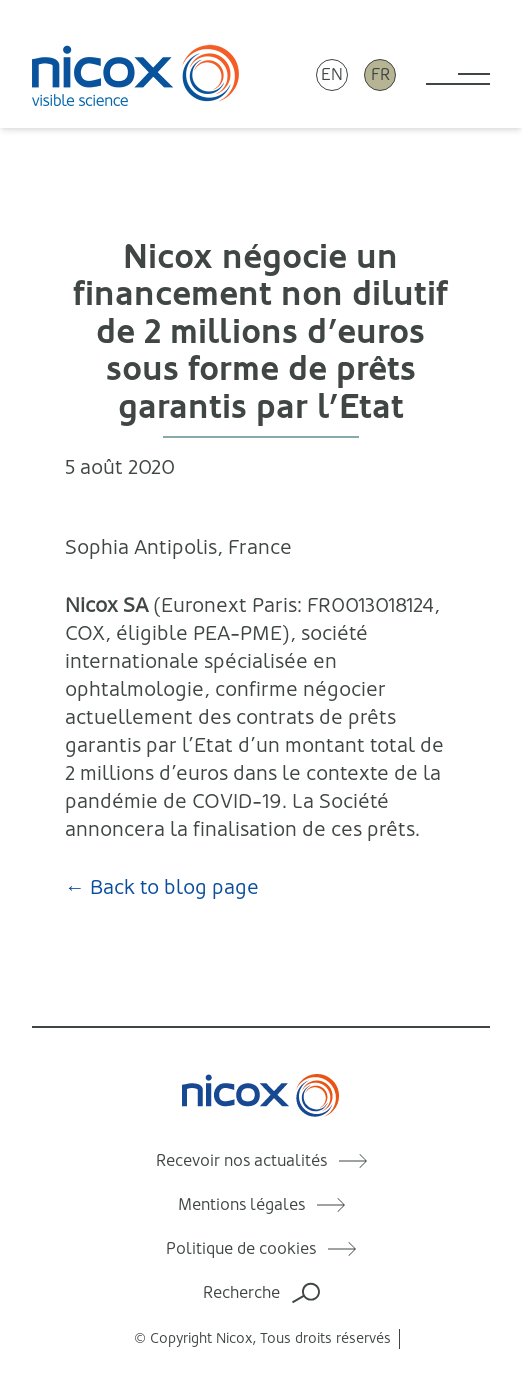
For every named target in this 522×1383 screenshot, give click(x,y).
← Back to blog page (162, 887)
